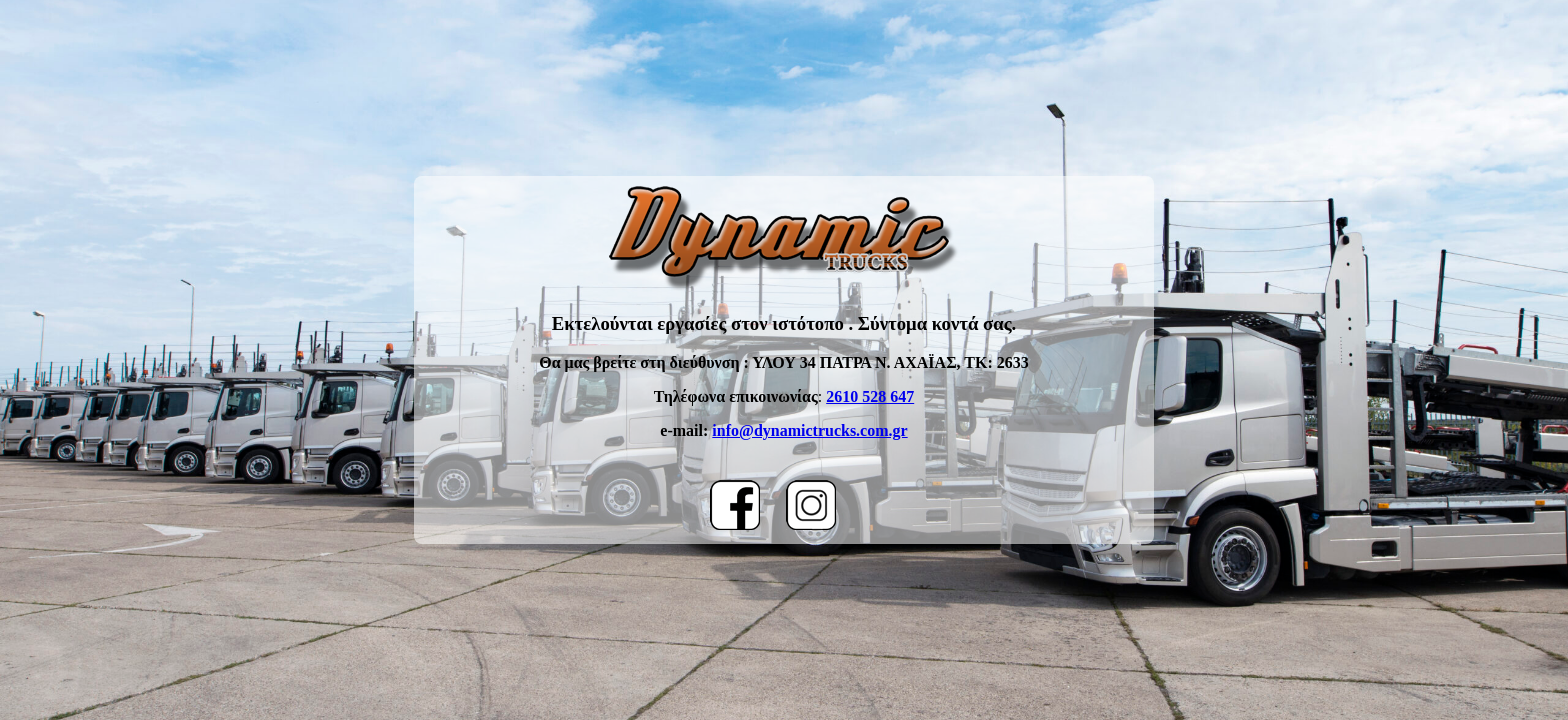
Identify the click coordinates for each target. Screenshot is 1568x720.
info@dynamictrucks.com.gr (809, 430)
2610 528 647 (870, 396)
